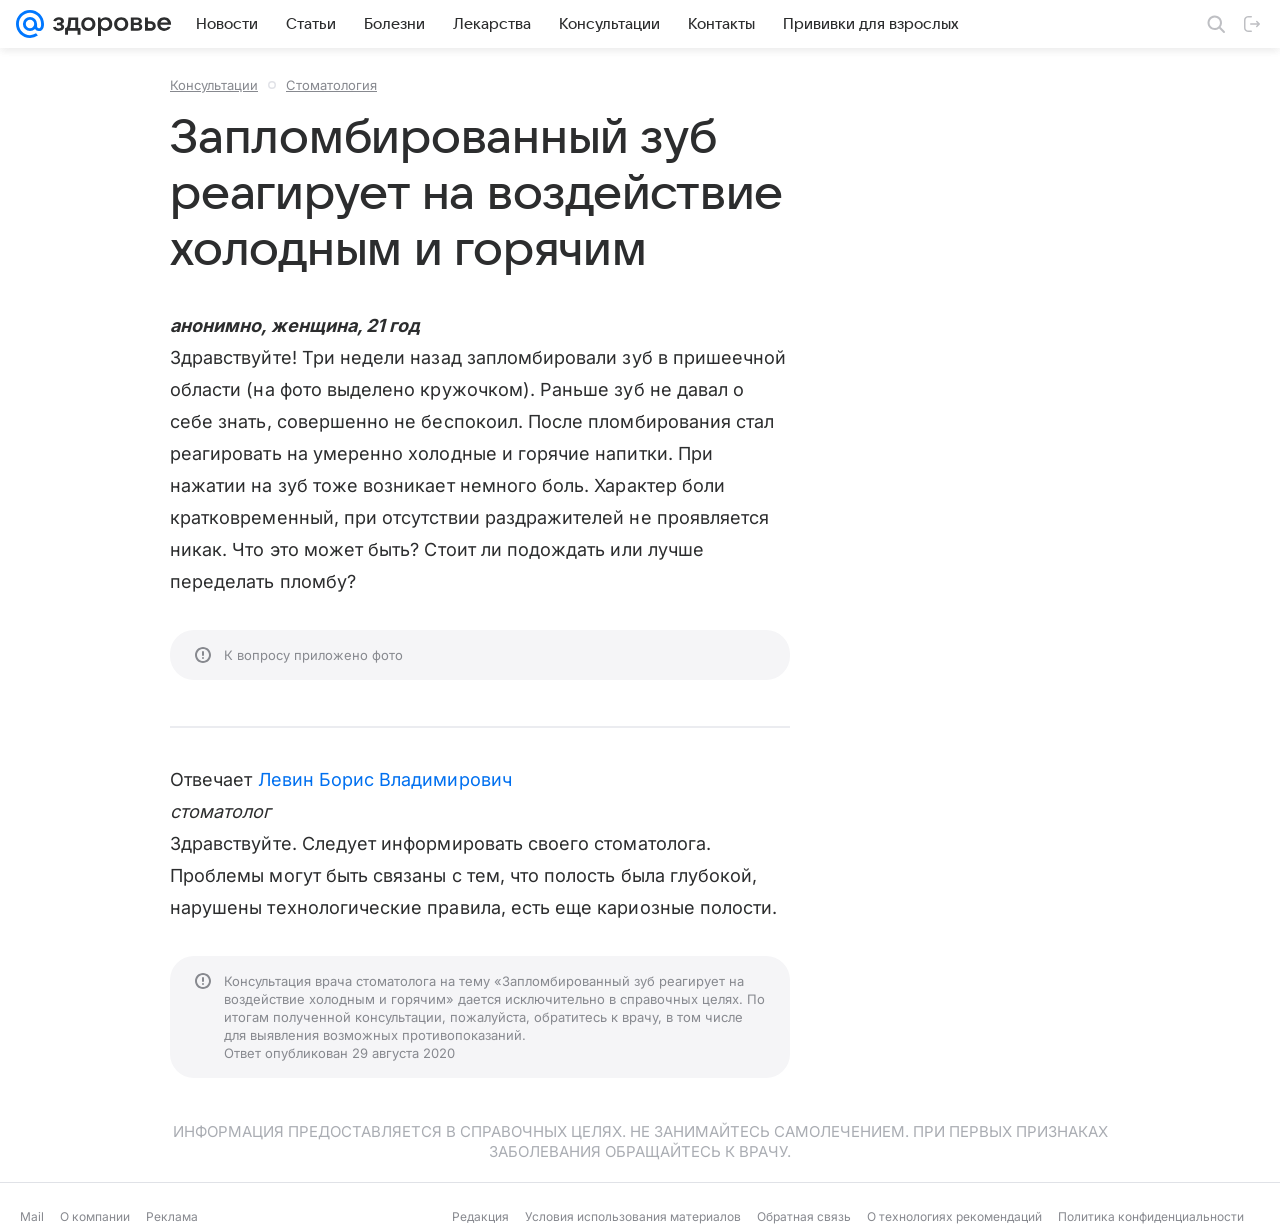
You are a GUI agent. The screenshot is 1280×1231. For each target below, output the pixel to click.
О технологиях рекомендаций (954, 1216)
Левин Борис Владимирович (385, 779)
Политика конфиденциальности (1151, 1216)
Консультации (214, 85)
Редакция (480, 1216)
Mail (32, 1216)
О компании (95, 1216)
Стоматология (331, 85)
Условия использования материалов (633, 1216)
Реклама (172, 1216)
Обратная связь (804, 1216)
